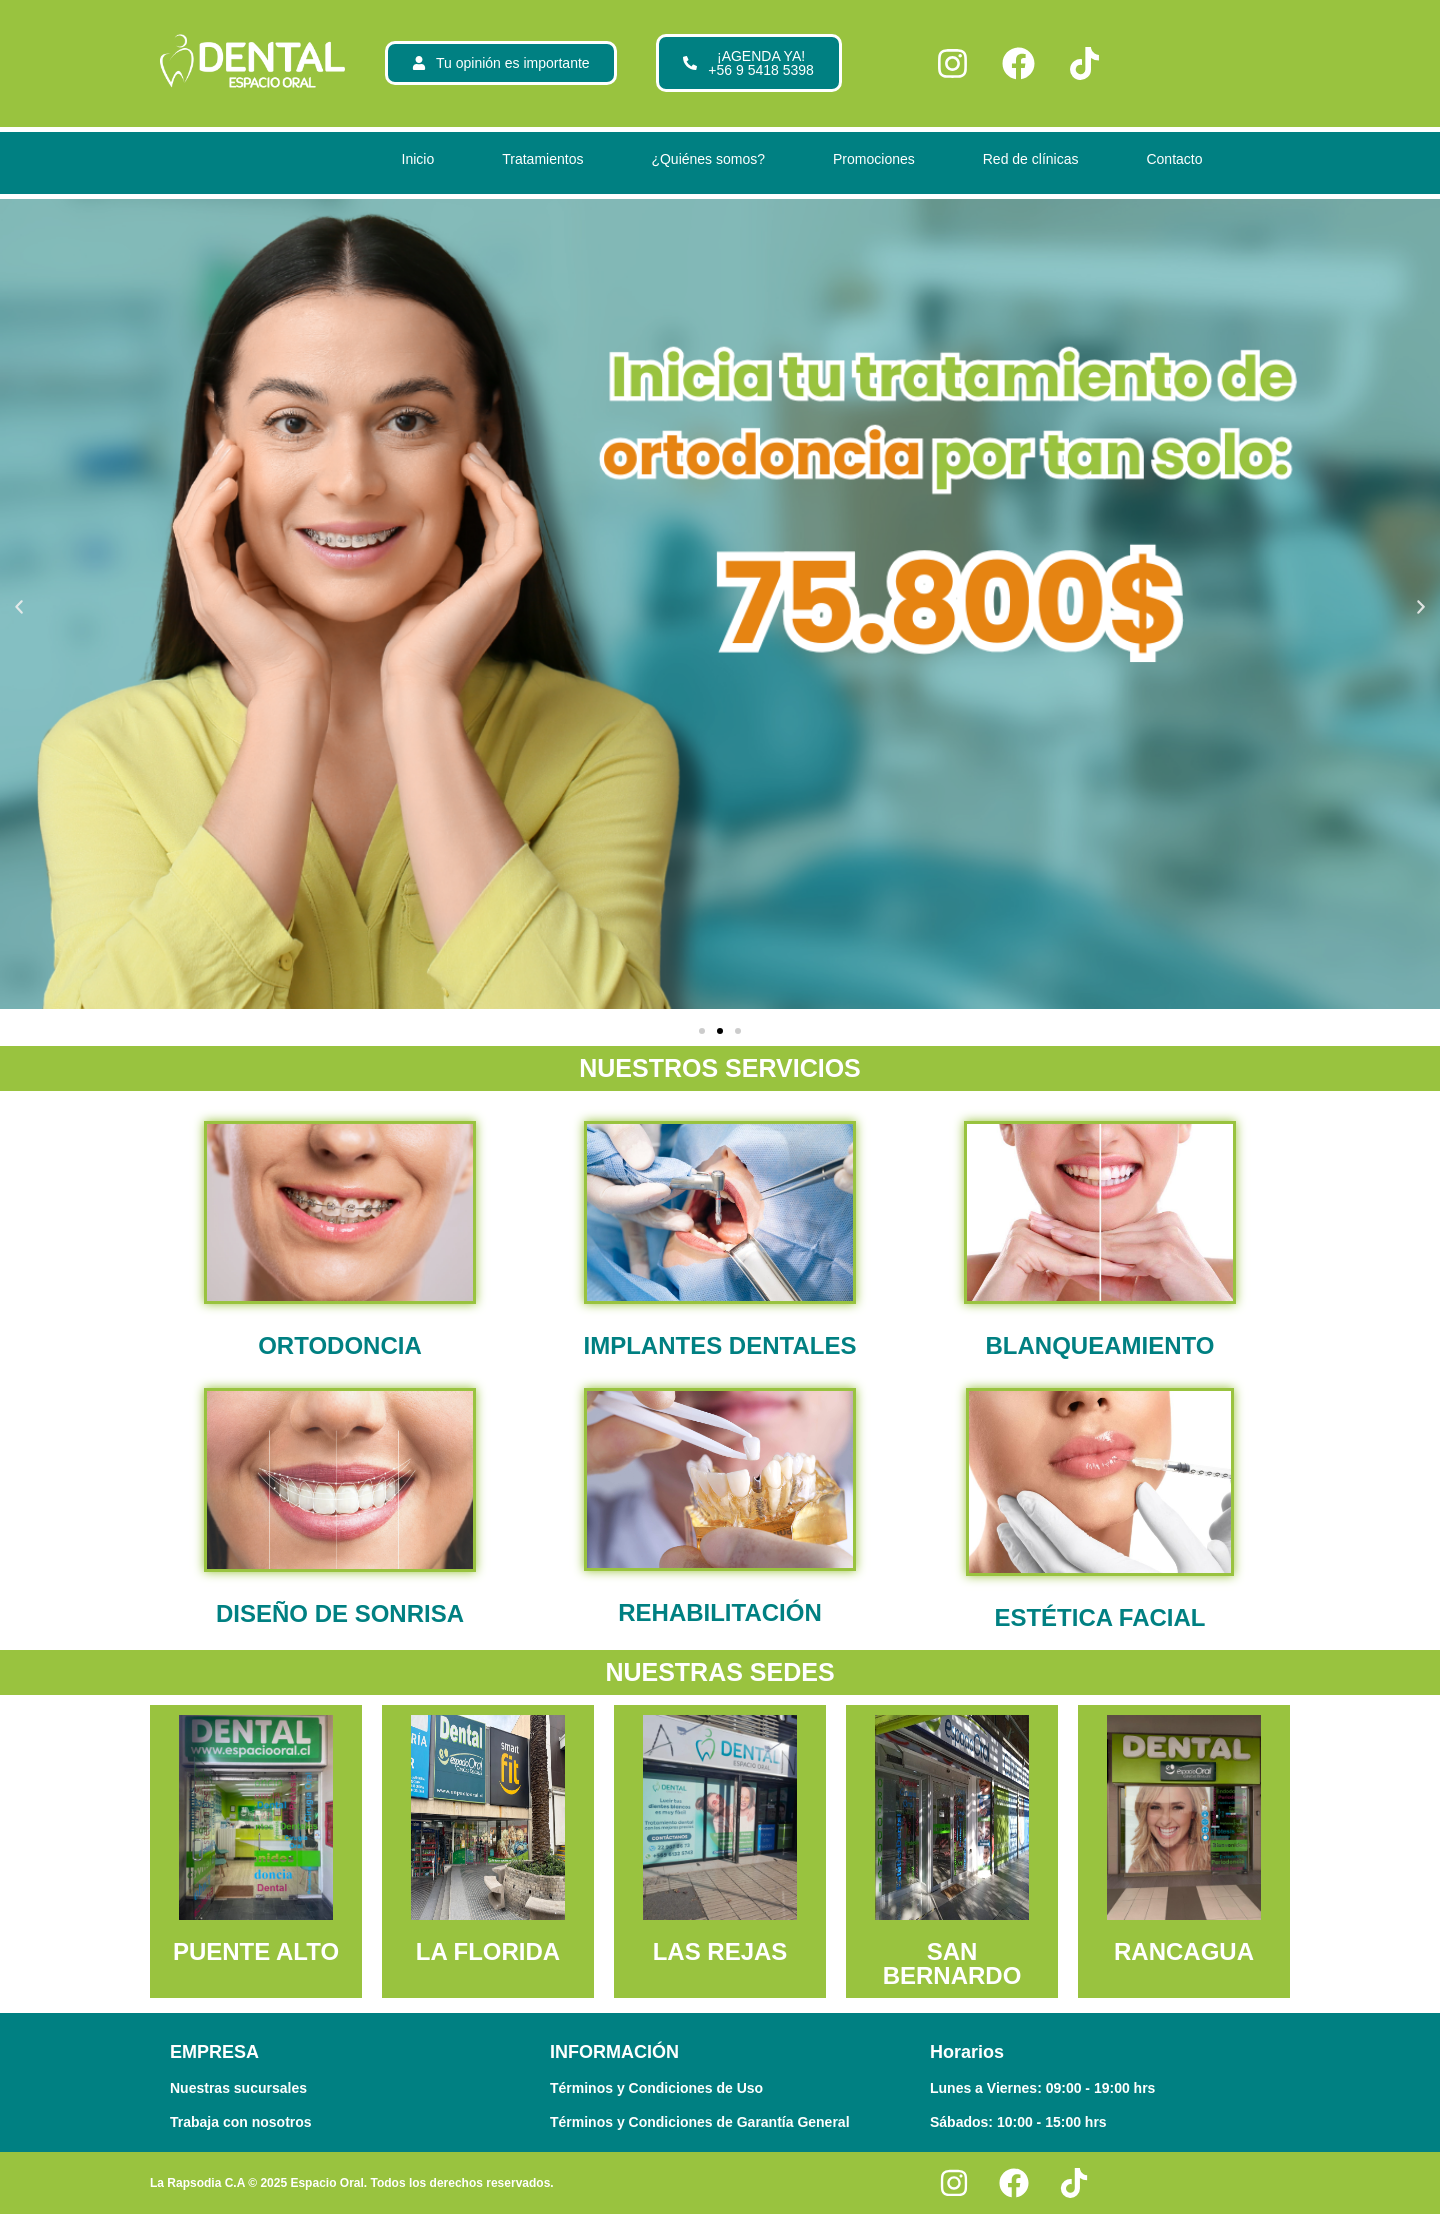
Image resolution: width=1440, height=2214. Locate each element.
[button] (19, 607)
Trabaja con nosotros (241, 2122)
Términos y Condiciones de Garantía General (700, 2122)
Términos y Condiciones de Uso (656, 2088)
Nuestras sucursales (238, 2088)
